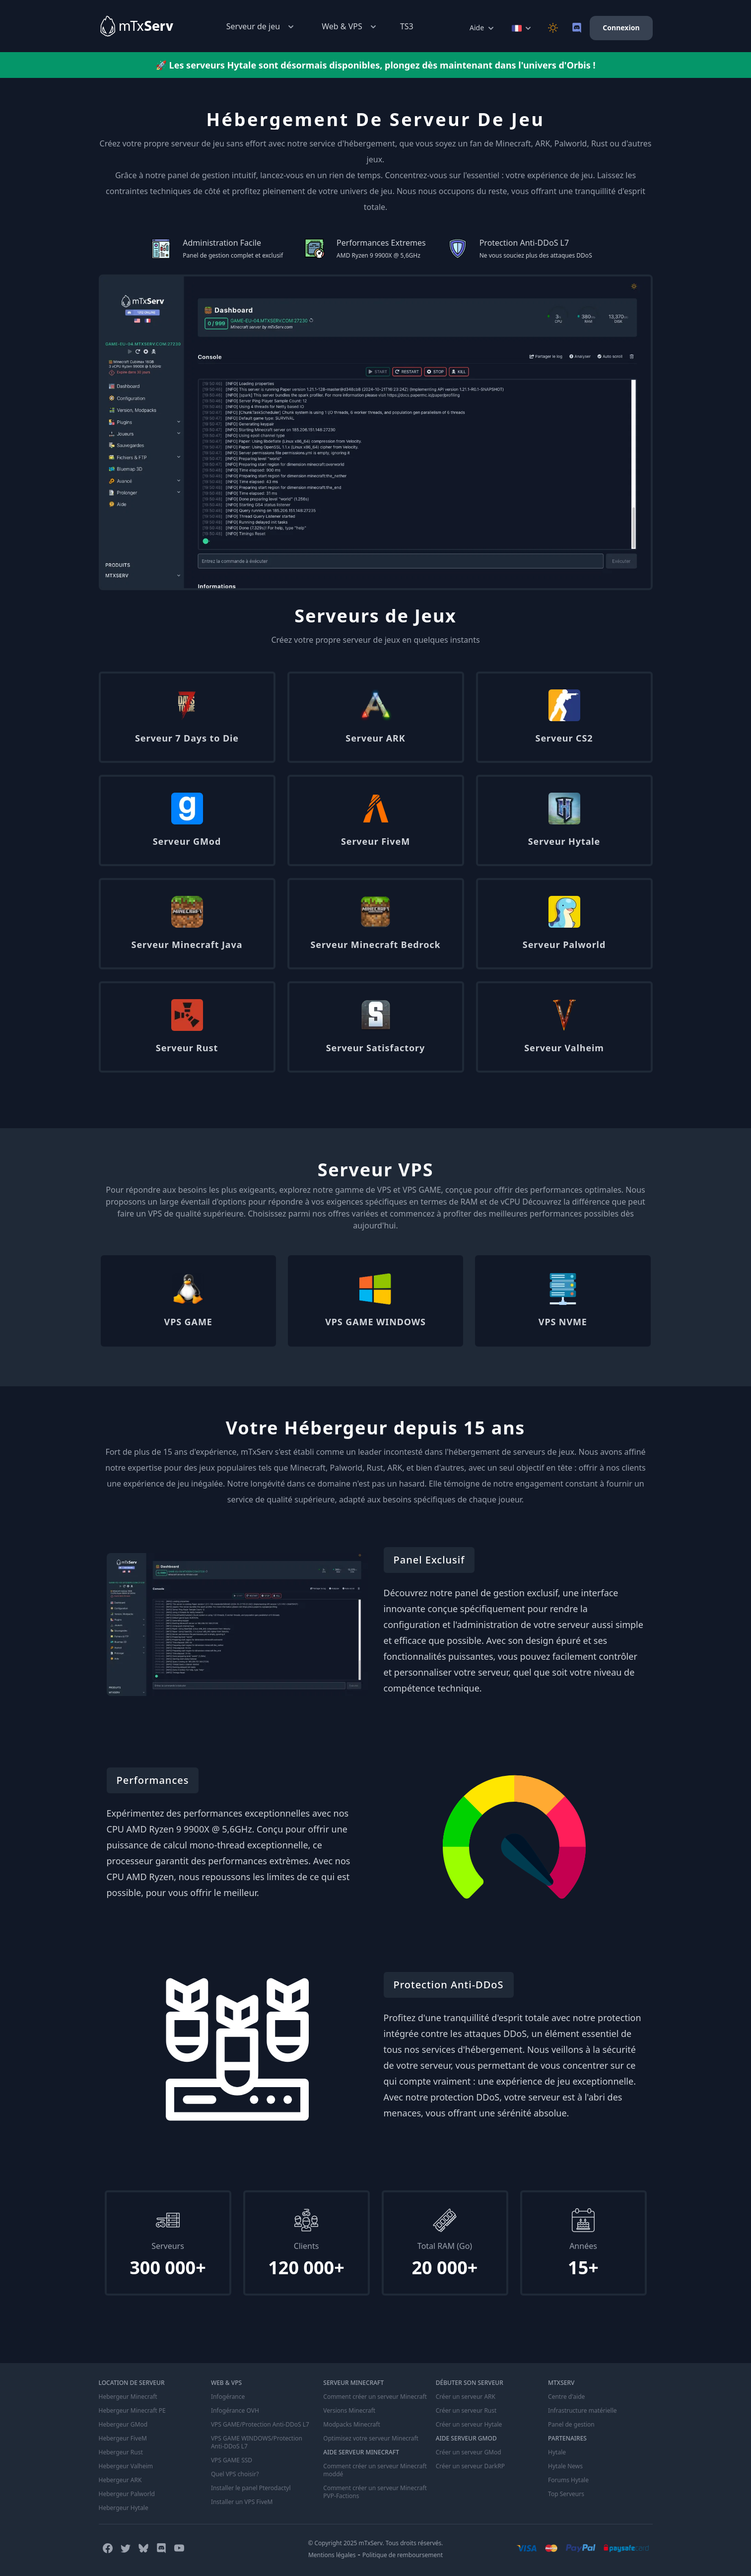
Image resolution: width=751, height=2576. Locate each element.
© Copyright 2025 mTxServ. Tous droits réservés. (375, 2543)
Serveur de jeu (261, 26)
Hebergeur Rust (121, 2452)
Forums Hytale (568, 2480)
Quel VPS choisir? (235, 2474)
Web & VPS (350, 26)
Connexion (621, 27)
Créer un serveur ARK (465, 2397)
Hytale (557, 2452)
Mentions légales (332, 2555)
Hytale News (565, 2466)
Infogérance (228, 2397)
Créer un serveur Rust (466, 2411)
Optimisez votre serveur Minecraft (370, 2438)
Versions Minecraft (349, 2411)
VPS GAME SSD (231, 2460)
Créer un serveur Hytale (469, 2425)
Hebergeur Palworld (127, 2494)
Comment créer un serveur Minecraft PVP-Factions (375, 2492)
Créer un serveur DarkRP (470, 2466)
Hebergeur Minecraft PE (132, 2411)
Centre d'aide (566, 2397)
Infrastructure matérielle (582, 2411)
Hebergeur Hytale (123, 2508)
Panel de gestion (571, 2425)
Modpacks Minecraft (351, 2425)
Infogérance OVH (235, 2411)
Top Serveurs (566, 2494)
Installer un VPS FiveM (242, 2502)
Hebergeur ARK (120, 2480)
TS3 (406, 26)
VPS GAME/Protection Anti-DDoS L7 (260, 2425)
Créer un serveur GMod (468, 2452)
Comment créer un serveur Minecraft (375, 2397)
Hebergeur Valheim (126, 2466)
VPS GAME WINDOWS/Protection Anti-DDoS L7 (256, 2442)
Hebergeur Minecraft (128, 2397)
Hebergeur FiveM (123, 2438)
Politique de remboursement (402, 2555)
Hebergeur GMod (123, 2425)
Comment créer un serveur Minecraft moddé (375, 2470)
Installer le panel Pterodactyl (251, 2488)
